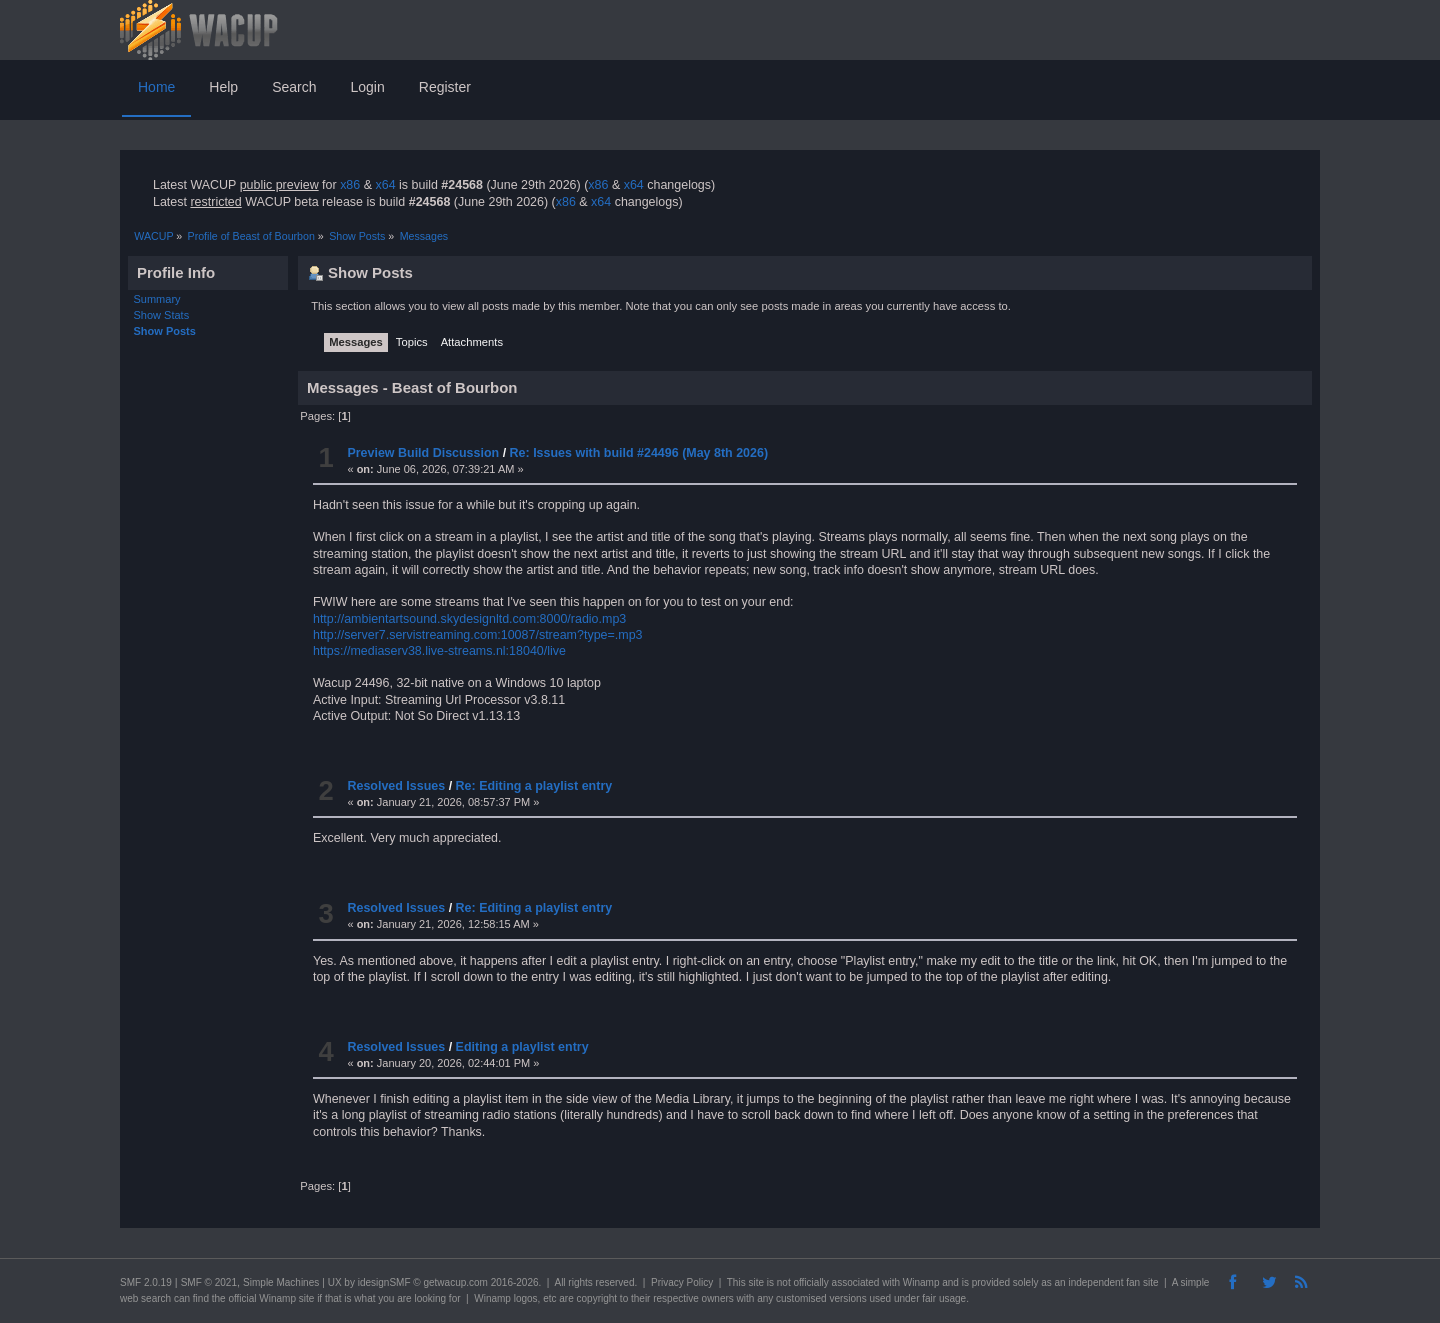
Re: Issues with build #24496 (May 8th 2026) (639, 453)
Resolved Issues (396, 786)
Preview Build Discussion (423, 453)
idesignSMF (384, 1282)
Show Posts (165, 331)
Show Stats (162, 315)
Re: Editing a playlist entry (534, 786)
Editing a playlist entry (522, 1047)
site (756, 1282)
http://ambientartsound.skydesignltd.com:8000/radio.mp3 (469, 619)
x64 (385, 185)
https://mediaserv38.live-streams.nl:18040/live (439, 651)
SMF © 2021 (209, 1282)
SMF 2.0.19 (146, 1282)
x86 (350, 185)
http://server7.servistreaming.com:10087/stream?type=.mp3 (478, 635)
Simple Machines (281, 1282)
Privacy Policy (682, 1282)
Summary (157, 299)
